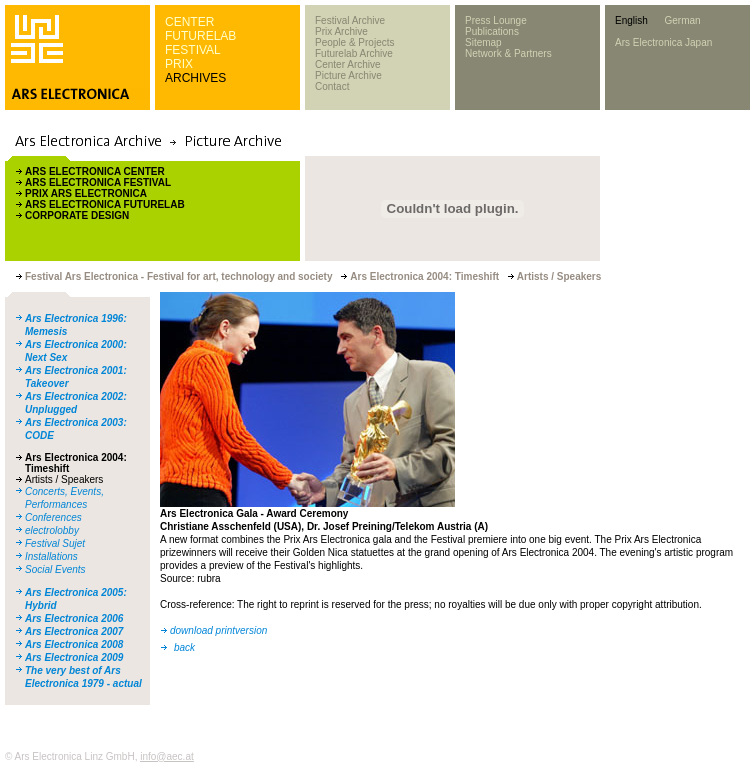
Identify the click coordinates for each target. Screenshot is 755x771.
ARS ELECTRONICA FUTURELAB (105, 204)
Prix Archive (341, 31)
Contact (332, 86)
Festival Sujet (55, 543)
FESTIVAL (193, 50)
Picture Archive (348, 75)
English (631, 20)
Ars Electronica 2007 (74, 631)
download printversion (218, 630)
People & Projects (355, 42)
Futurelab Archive (354, 53)
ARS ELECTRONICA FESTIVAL (98, 182)
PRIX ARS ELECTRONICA (86, 193)
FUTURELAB (200, 36)
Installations (51, 556)
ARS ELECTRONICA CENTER (95, 171)
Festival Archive (350, 20)
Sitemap (483, 42)
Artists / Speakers (64, 479)
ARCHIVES (195, 78)
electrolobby (52, 530)
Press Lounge (496, 20)
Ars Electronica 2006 (74, 618)
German (682, 20)
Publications (492, 31)
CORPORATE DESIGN (77, 215)
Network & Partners (508, 53)
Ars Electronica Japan (663, 42)
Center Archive (348, 64)
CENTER (189, 22)
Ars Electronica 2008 (74, 644)
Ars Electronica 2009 (74, 657)
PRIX (179, 64)
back (184, 647)
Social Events (55, 569)
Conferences (53, 517)
